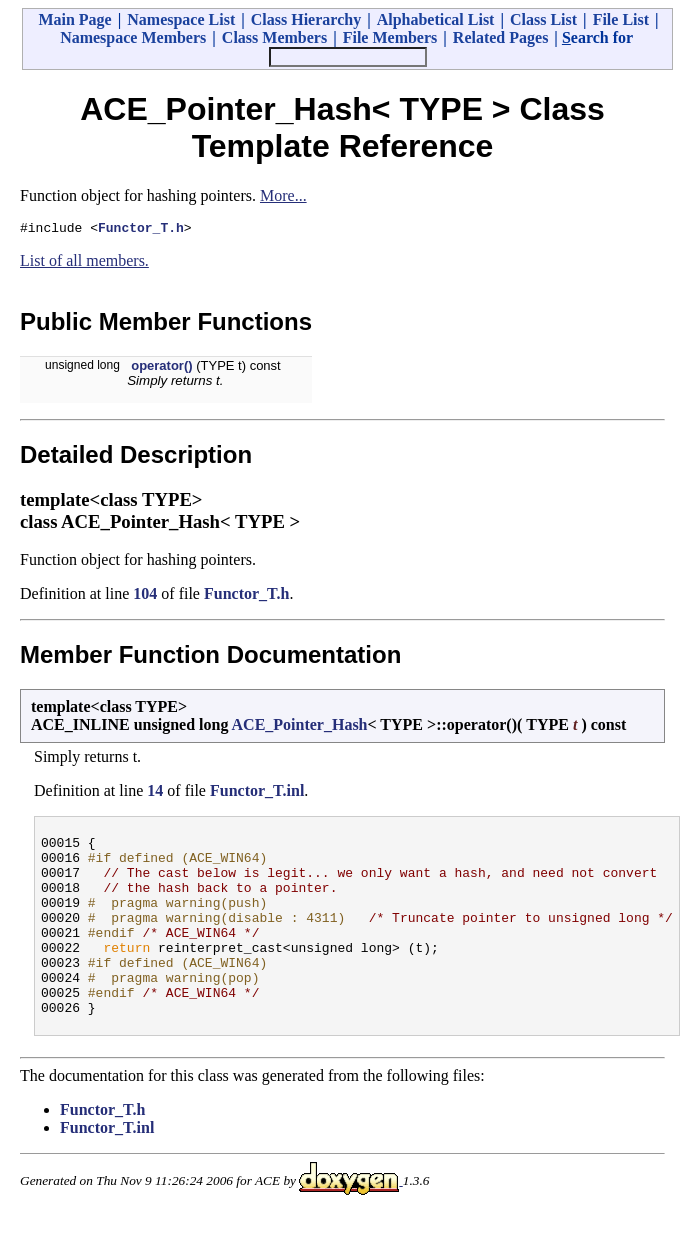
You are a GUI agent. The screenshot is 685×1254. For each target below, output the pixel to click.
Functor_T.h (141, 230)
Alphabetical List (436, 19)
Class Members (274, 37)
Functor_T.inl (257, 793)
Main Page (74, 19)
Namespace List (181, 19)
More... (283, 195)
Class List (543, 19)
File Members (390, 37)
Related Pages (501, 37)
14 (155, 793)
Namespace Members (133, 37)
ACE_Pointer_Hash (300, 727)
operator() (161, 368)
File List (621, 19)
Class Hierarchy (306, 19)
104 (145, 596)
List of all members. (84, 263)
